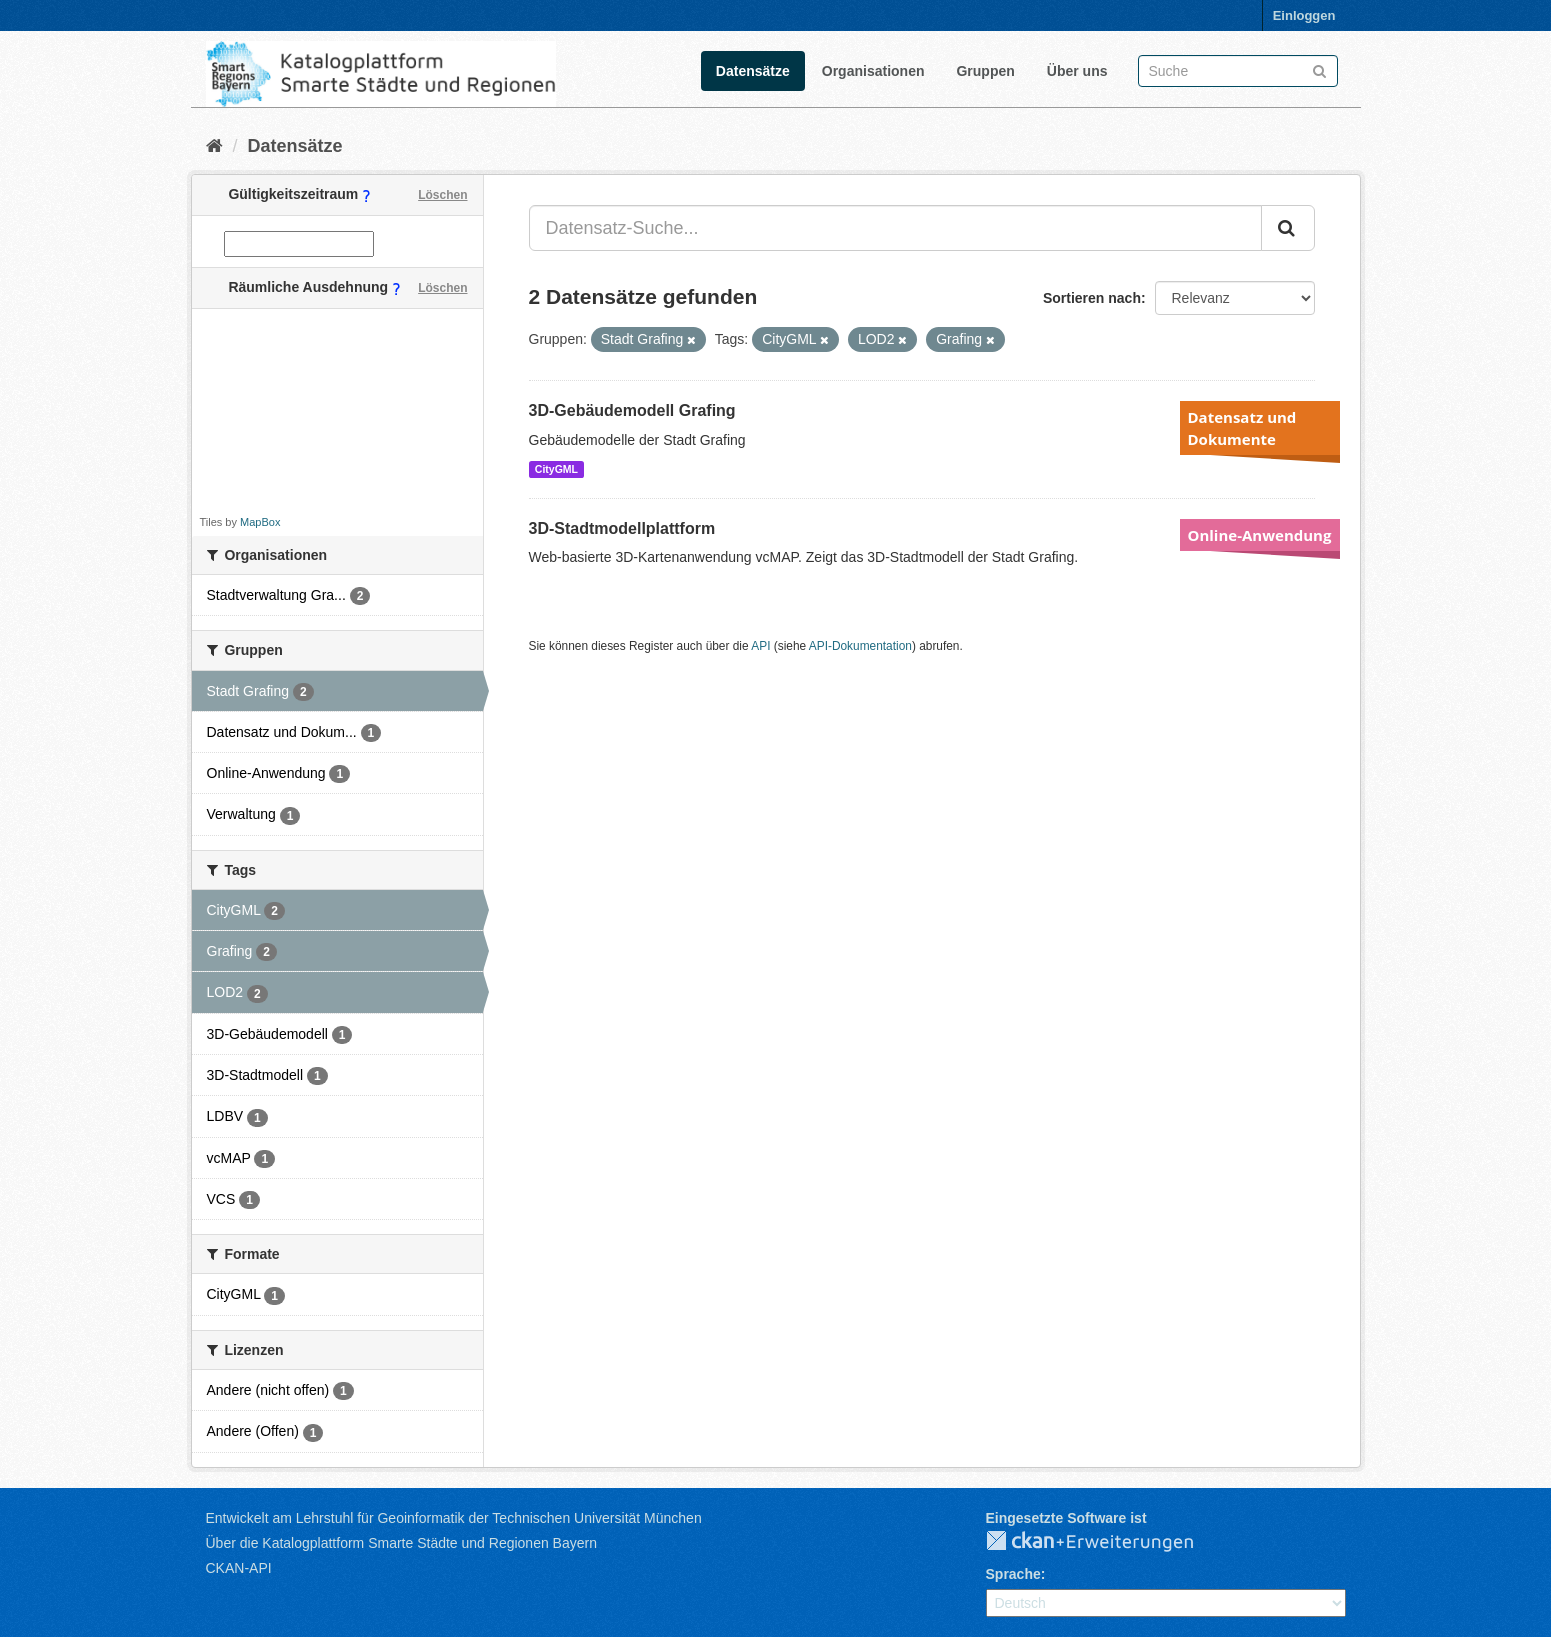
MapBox (260, 522)
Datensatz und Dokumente (1242, 428)
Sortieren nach (1092, 298)
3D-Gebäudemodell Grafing (632, 410)
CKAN (1106, 1542)
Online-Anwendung (1260, 535)
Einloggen (1304, 15)
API (760, 646)
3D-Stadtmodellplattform (622, 528)
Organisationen (873, 71)
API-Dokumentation (860, 646)
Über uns (1077, 71)
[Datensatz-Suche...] (895, 228)
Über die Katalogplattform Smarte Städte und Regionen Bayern (401, 1543)
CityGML (556, 469)
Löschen (442, 195)
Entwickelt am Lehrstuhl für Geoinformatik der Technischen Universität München (454, 1518)
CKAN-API (239, 1568)
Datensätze (753, 71)
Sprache (1013, 1574)
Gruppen (985, 71)
